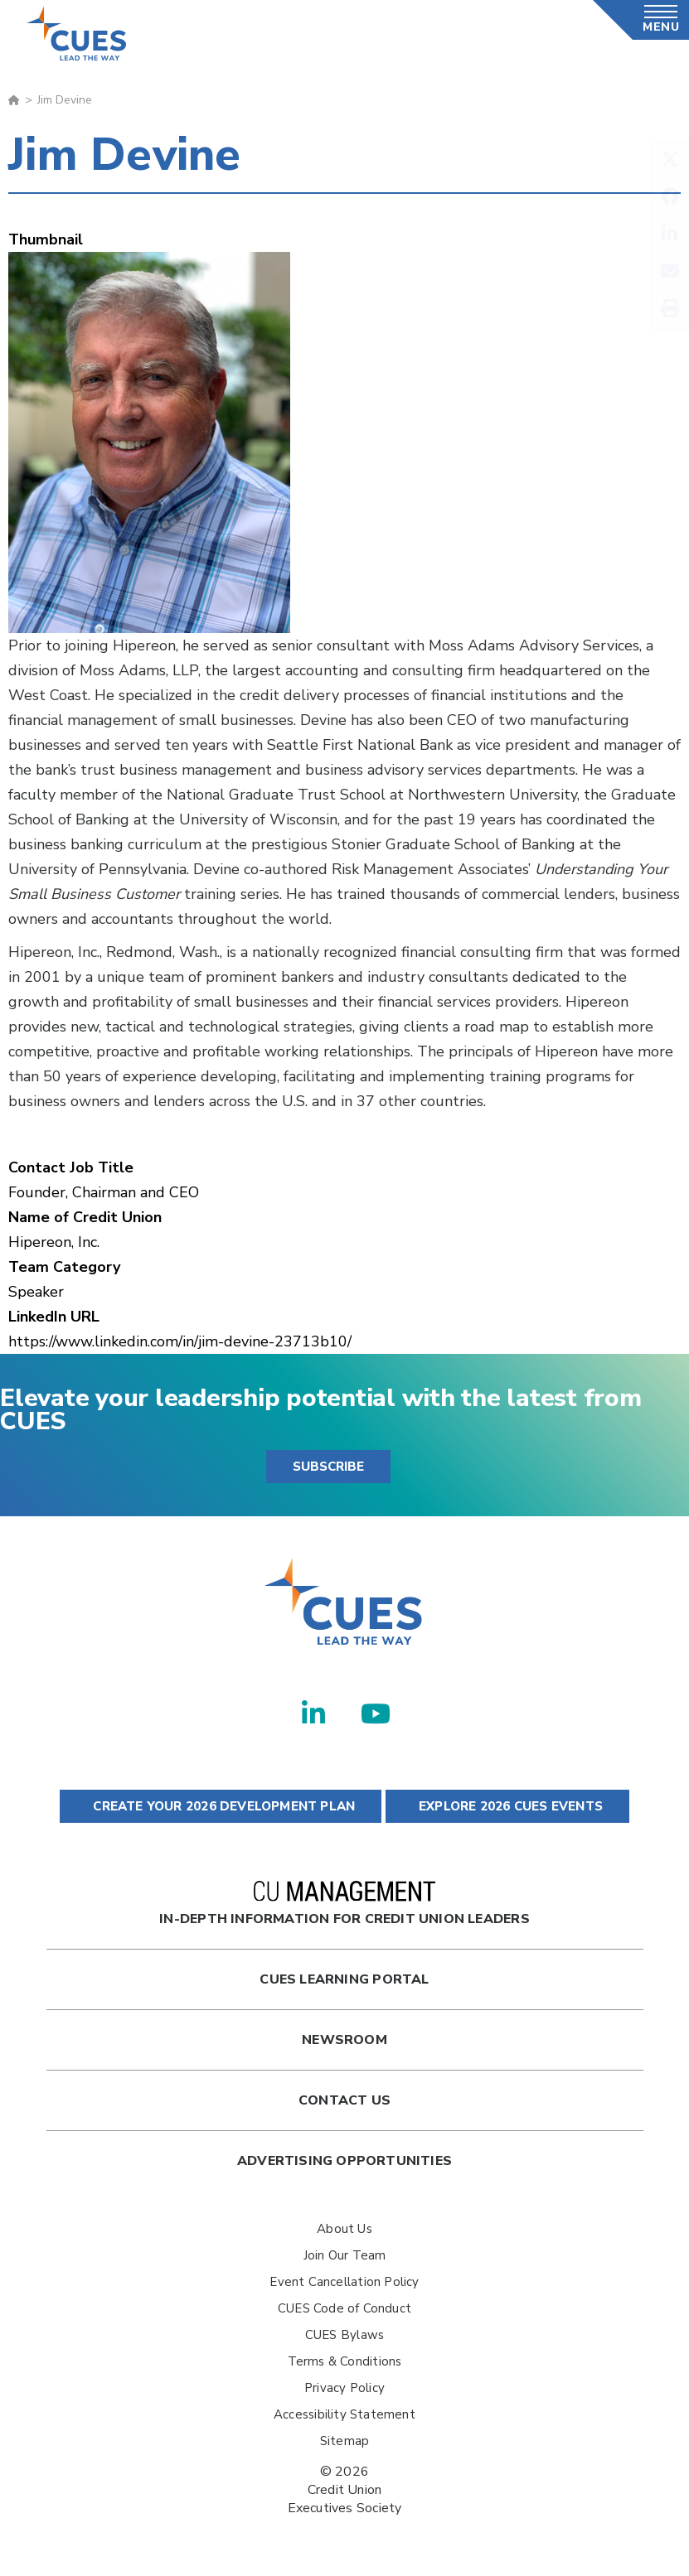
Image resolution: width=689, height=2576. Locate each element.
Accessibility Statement (344, 2414)
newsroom (344, 2040)
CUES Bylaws (344, 2335)
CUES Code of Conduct (344, 2308)
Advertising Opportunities (344, 2161)
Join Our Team (344, 2255)
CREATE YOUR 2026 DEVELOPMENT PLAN (220, 1806)
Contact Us (344, 2100)
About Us (344, 2229)
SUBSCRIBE (328, 1466)
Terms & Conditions (345, 2361)
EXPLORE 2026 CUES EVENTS (507, 1806)
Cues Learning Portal (344, 1979)
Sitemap (344, 2441)
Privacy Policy (344, 2388)
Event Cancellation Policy (344, 2282)
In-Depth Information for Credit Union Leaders (344, 1904)
